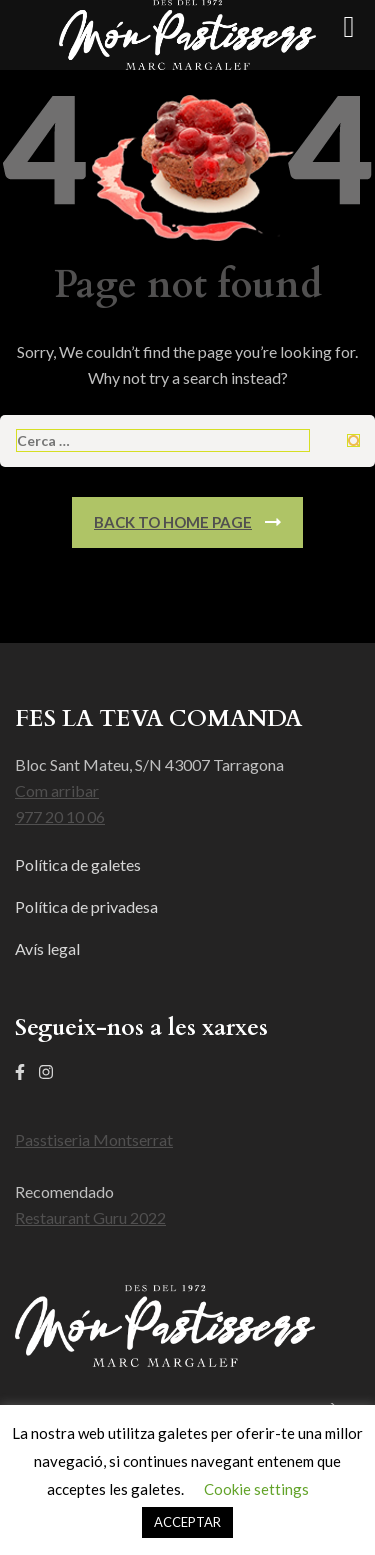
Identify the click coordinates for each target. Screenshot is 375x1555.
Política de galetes (78, 864)
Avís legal (47, 948)
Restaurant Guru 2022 (90, 1217)
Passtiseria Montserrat (94, 1139)
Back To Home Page (173, 522)
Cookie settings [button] (256, 1489)
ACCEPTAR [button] (187, 1522)
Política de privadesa (86, 906)
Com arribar (57, 790)
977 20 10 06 (60, 816)
